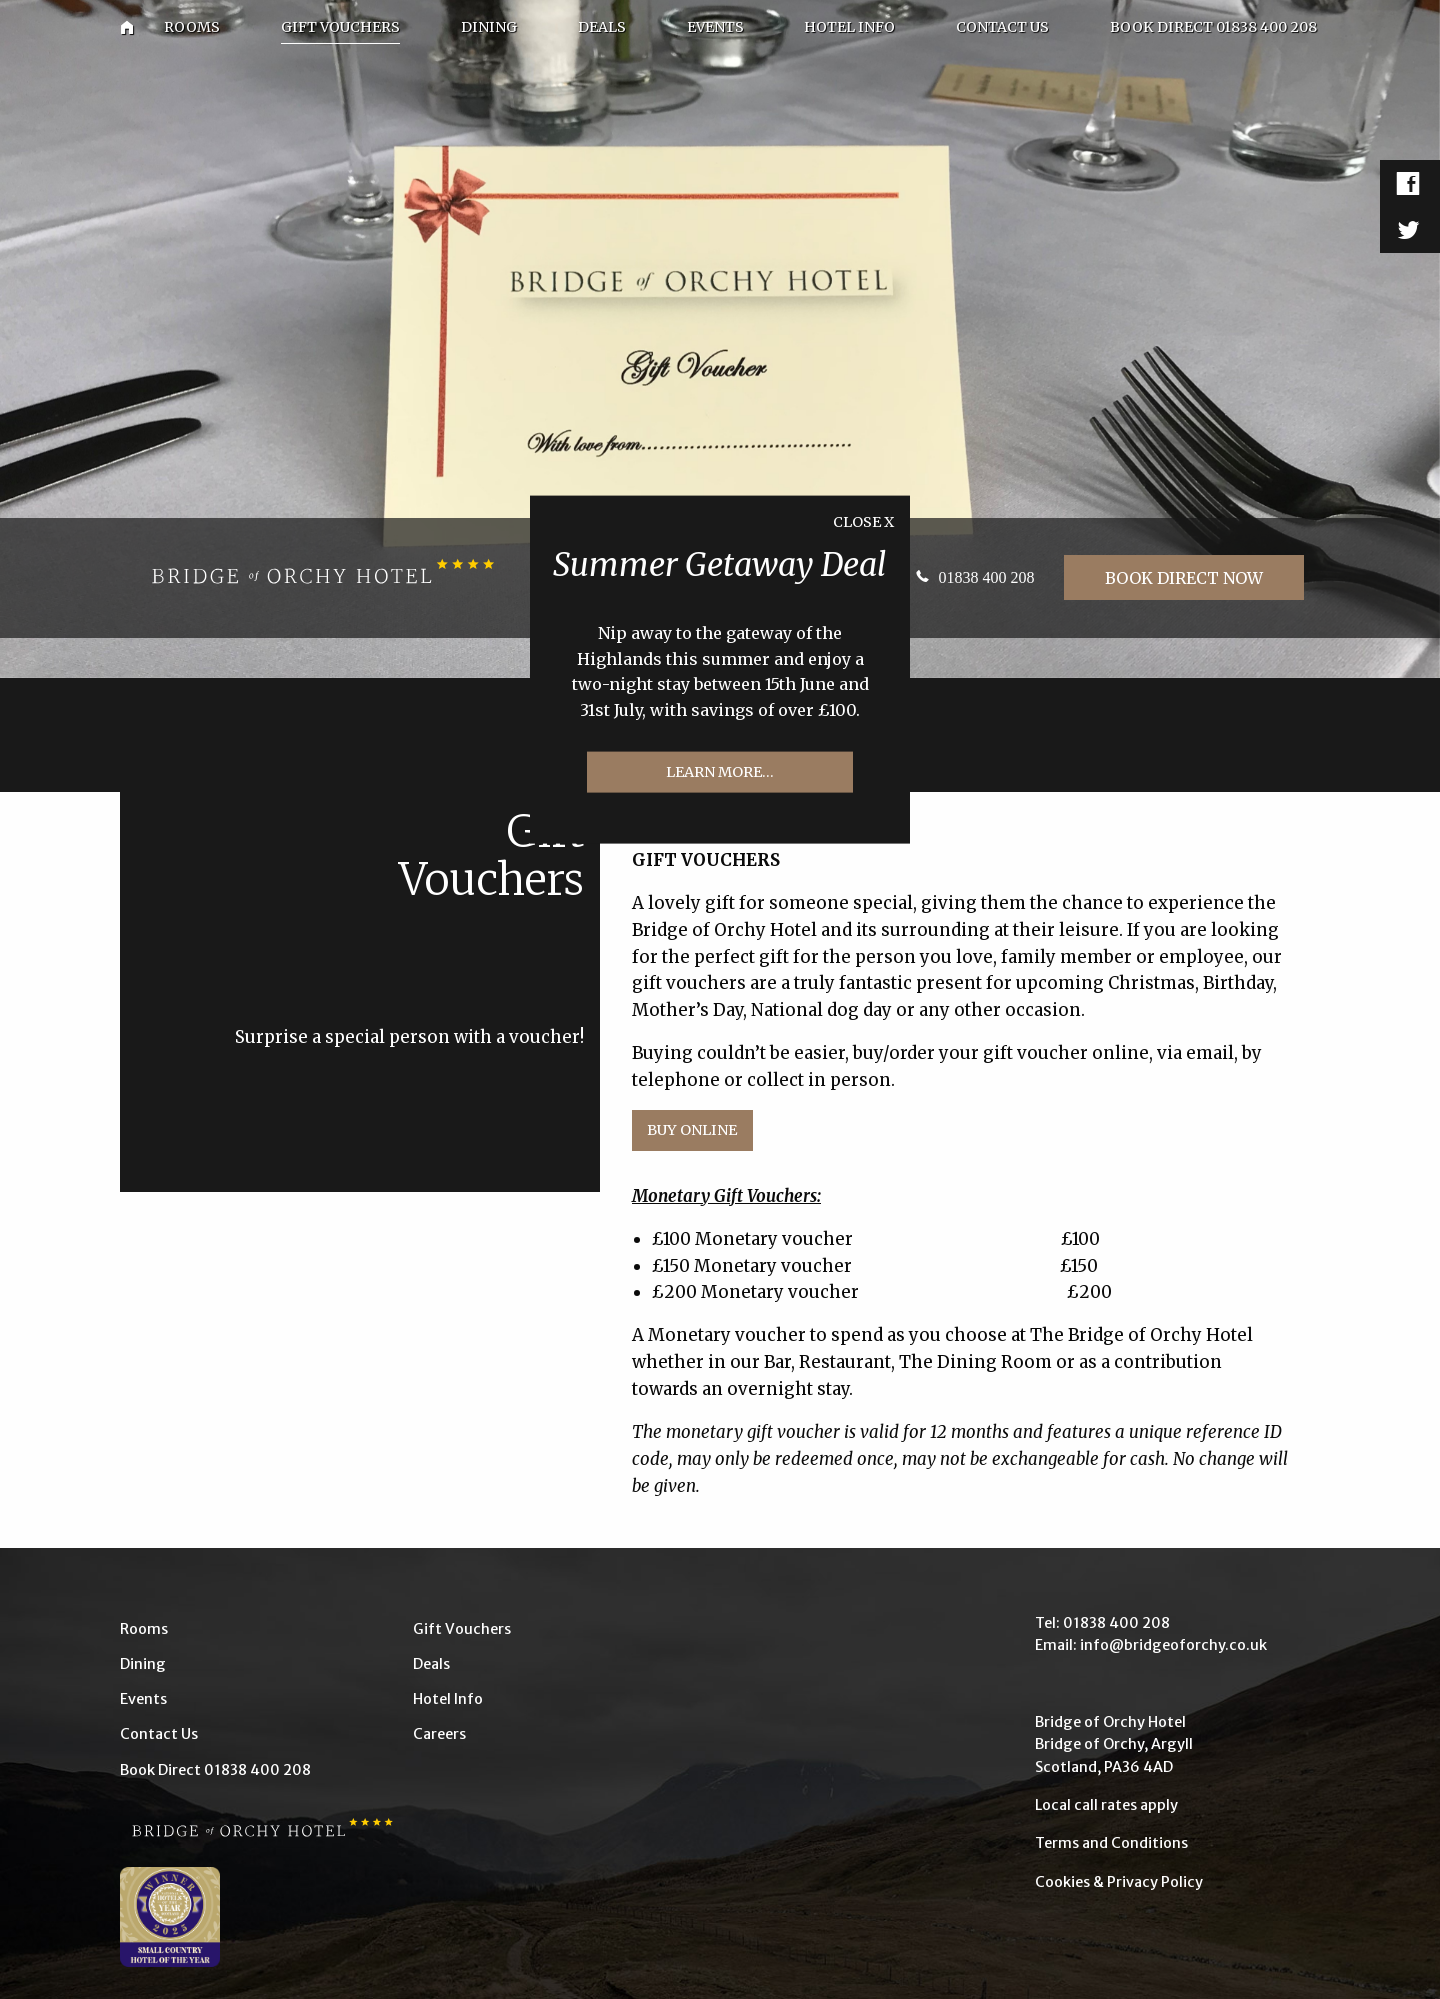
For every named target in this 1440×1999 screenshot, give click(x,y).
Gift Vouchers (462, 1629)
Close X (863, 521)
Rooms (144, 1629)
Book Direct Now (1184, 578)
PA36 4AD (1138, 1767)
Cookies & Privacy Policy (1119, 1882)
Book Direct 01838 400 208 (215, 1770)
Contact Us (159, 1734)
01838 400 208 (986, 577)
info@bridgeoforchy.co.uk (1173, 1645)
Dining (143, 1664)
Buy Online (692, 1130)
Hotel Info (448, 1699)
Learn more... (720, 772)
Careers (439, 1734)
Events (143, 1699)
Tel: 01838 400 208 (1102, 1623)
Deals (431, 1664)
